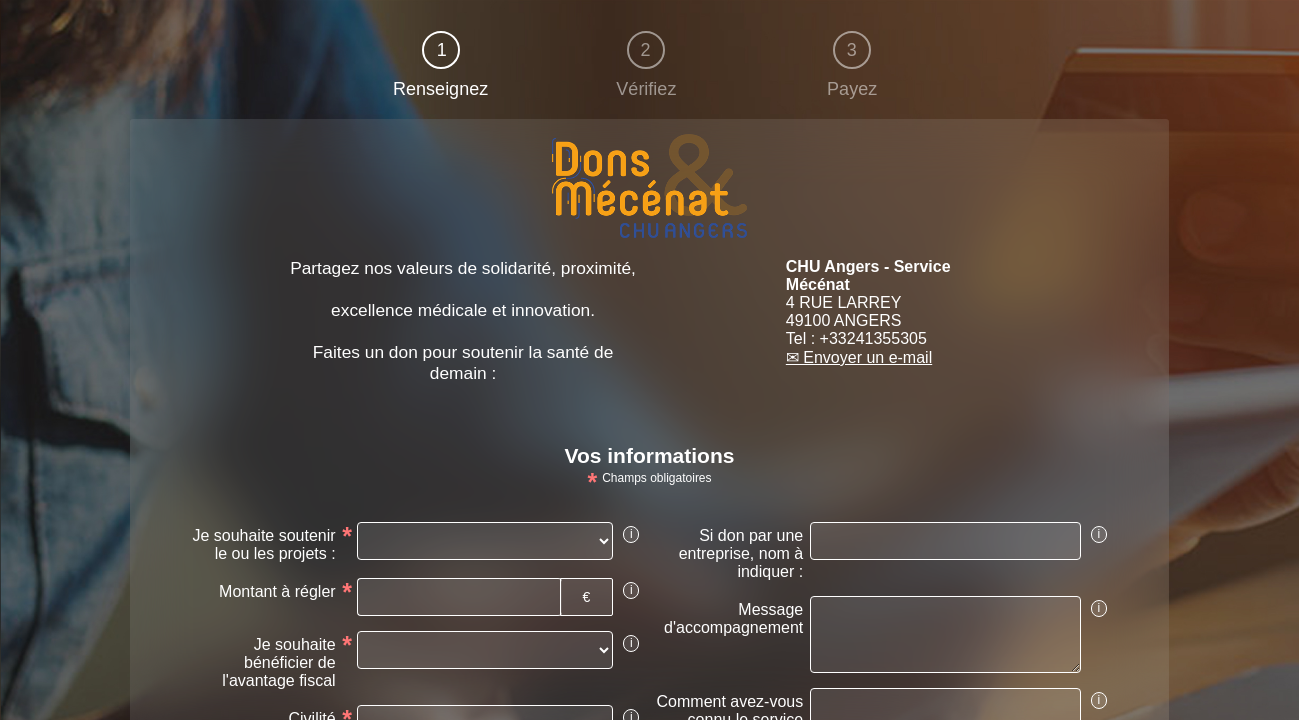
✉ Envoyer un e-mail (859, 357)
